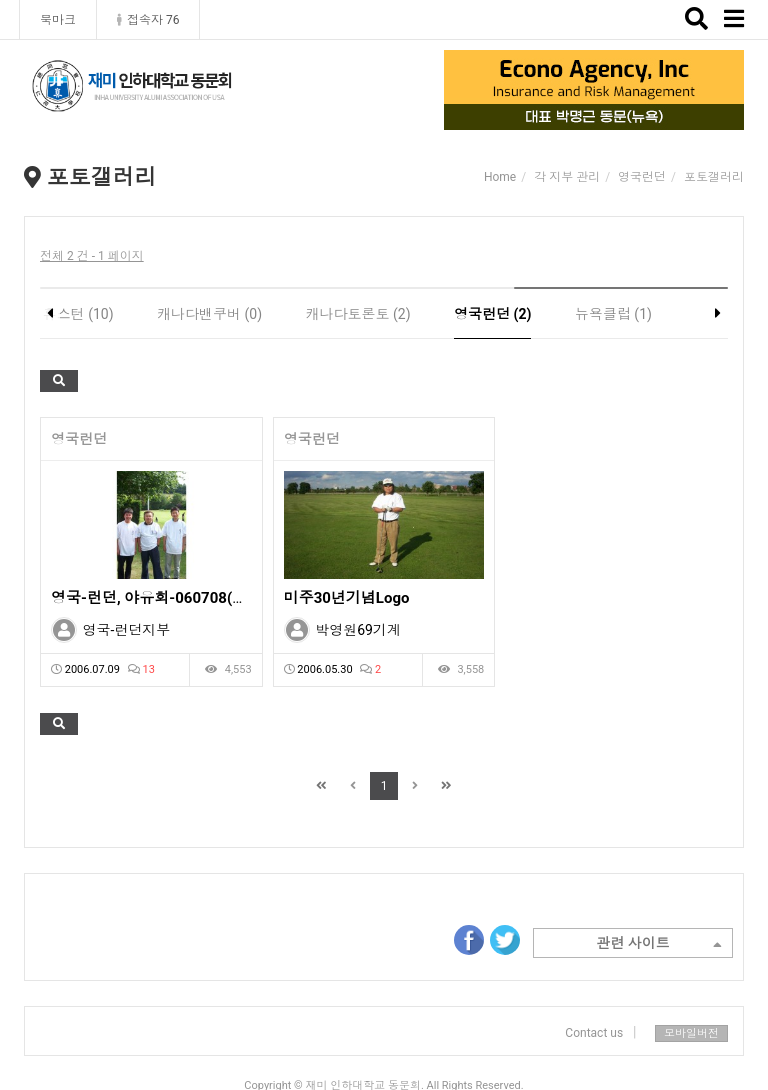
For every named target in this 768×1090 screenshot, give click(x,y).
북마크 (58, 20)
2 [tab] (579, 116)
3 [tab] (609, 116)
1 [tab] (549, 116)
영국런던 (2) (492, 314)
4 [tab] (639, 116)
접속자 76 (148, 20)
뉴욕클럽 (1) (613, 314)
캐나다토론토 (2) (358, 314)
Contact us (594, 1033)
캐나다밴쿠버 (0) (209, 314)
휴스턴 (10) (78, 314)
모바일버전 (691, 1033)
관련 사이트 (659, 945)
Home (500, 177)
